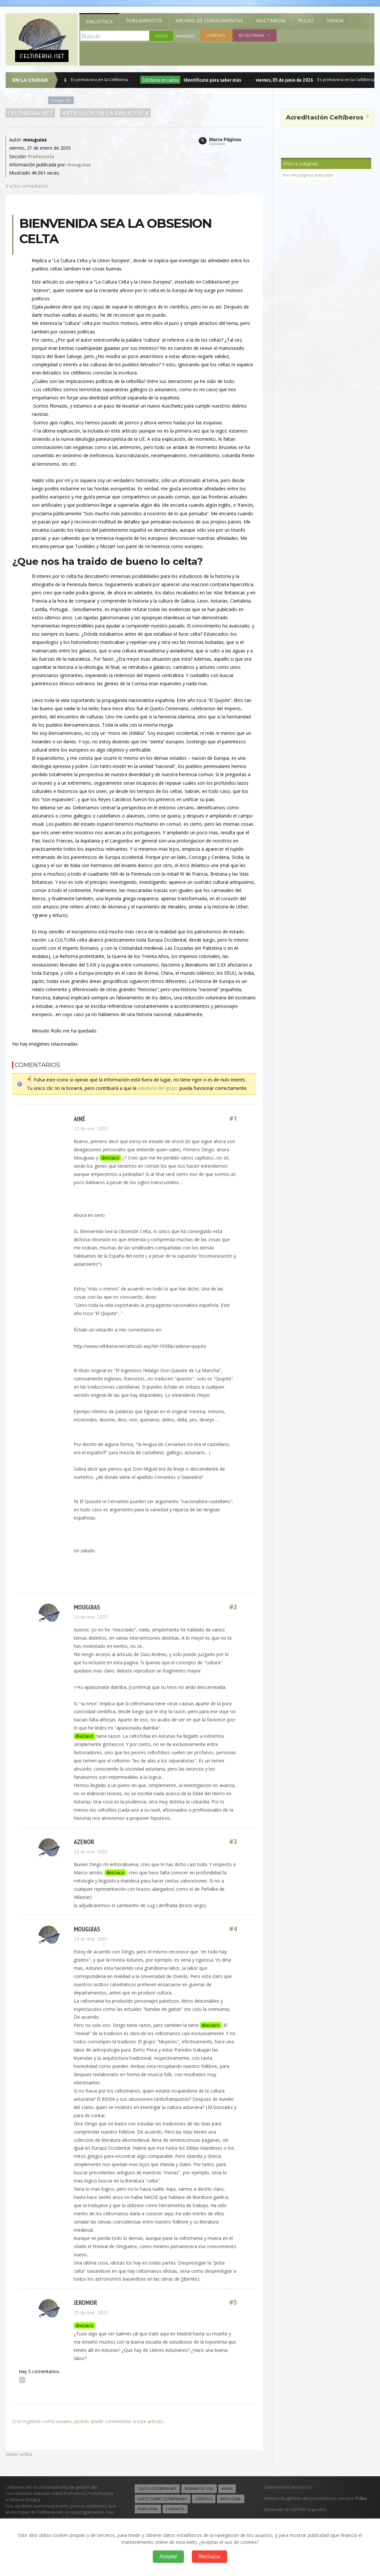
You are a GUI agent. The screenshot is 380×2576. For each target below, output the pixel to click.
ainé (79, 1118)
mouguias (87, 1607)
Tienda (335, 20)
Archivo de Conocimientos (209, 20)
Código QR (60, 100)
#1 (233, 1119)
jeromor (85, 2302)
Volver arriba (19, 2454)
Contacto (175, 2509)
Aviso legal (230, 2499)
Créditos (203, 2499)
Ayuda (227, 2488)
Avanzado (185, 35)
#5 (233, 2302)
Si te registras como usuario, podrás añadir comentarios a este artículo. (88, 2421)
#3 (233, 1842)
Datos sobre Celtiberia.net (162, 2499)
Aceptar (168, 2556)
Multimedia (270, 20)
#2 (233, 1607)
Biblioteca (99, 21)
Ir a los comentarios (27, 186)
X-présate (216, 35)
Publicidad (148, 2509)
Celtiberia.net (30, 113)
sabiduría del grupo (158, 1088)
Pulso (305, 20)
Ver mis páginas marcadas (308, 175)
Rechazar (209, 2556)
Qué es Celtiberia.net (157, 2488)
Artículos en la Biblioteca (105, 113)
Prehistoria (41, 156)
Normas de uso (199, 2488)
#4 (233, 1929)
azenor (84, 1841)
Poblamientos (144, 20)
